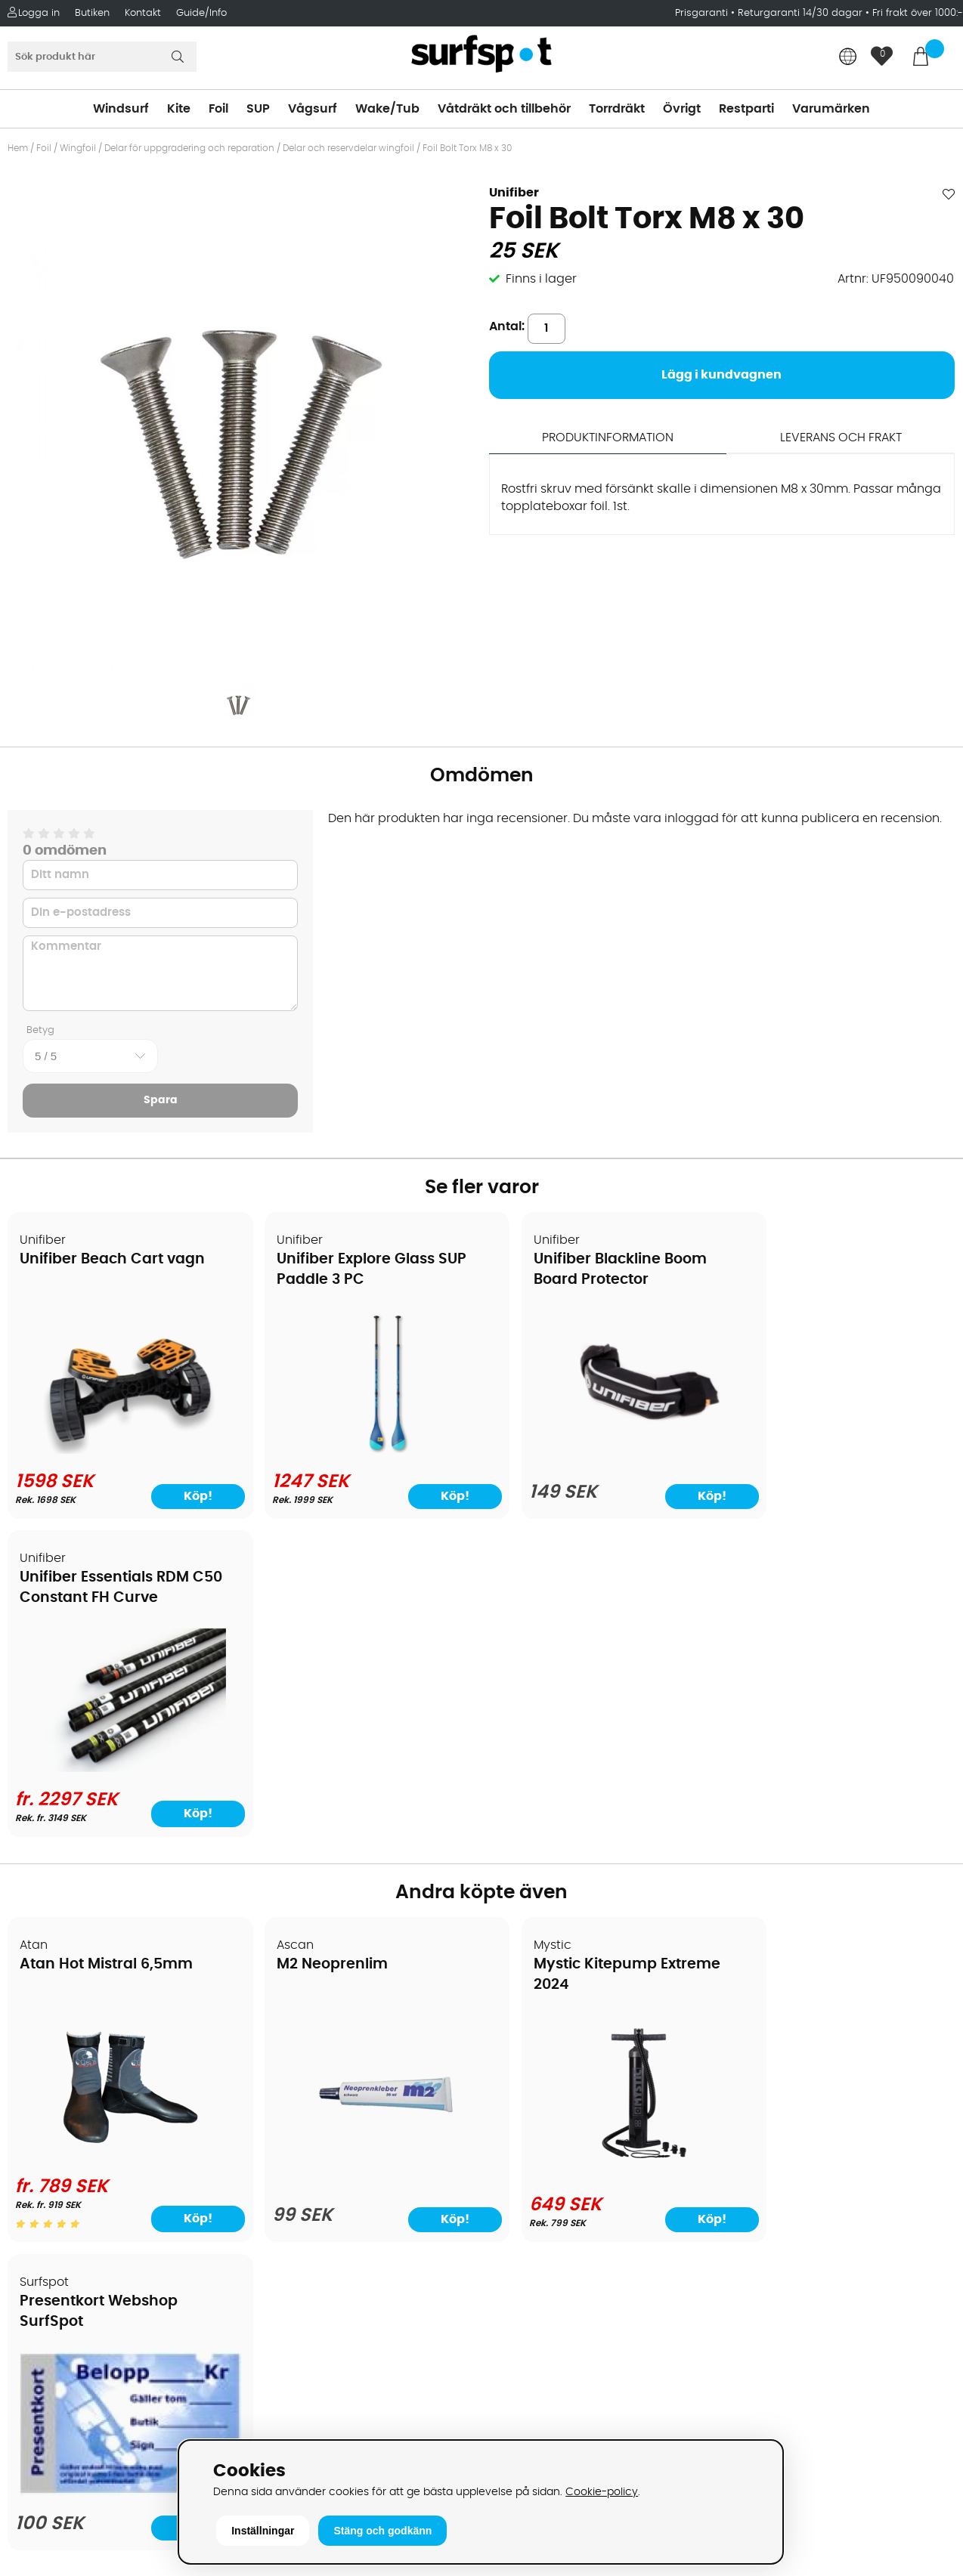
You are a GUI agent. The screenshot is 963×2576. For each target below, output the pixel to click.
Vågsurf (312, 109)
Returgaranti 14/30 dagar (800, 13)
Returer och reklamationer (93, 2140)
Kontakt (143, 13)
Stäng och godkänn (382, 2531)
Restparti (746, 109)
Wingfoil (78, 148)
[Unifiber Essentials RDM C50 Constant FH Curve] (841, 1451)
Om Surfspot (52, 2027)
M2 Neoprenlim (315, 1648)
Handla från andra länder (92, 2117)
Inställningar (262, 2531)
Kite (178, 109)
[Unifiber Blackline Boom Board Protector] (602, 1452)
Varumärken (831, 109)
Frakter (36, 2095)
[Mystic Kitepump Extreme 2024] (601, 1845)
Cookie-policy (601, 2491)
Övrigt (682, 109)
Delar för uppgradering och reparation (189, 148)
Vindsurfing (522, 2027)
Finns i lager (541, 279)
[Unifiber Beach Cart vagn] (122, 1449)
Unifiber (514, 193)
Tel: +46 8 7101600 (305, 2412)
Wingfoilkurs (51, 2276)
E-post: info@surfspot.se (328, 2435)
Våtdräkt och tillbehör (504, 109)
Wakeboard (523, 2095)
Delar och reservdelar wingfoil (348, 148)
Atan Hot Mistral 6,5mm (107, 1648)
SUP (258, 109)
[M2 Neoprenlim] (361, 1848)
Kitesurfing (519, 2049)
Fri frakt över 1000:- (917, 13)
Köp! (904, 1495)
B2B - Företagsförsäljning (90, 2163)
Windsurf (121, 109)
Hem (18, 148)
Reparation (48, 2208)
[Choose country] (848, 58)
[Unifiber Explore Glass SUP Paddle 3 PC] (361, 1451)
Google (747, 2251)
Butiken (92, 13)
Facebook (755, 2326)
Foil (218, 109)
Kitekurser (44, 2231)
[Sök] (102, 57)
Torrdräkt (617, 109)
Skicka (920, 2144)
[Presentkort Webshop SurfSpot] (841, 1844)
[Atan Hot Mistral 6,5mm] (122, 1839)
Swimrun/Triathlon (542, 2163)
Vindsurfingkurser (67, 2253)
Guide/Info (201, 13)
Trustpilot (753, 2401)
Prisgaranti (703, 13)
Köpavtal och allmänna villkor (104, 2049)
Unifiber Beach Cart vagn (113, 1260)
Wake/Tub (387, 109)
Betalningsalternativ (76, 2072)
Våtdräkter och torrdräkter (567, 2140)
